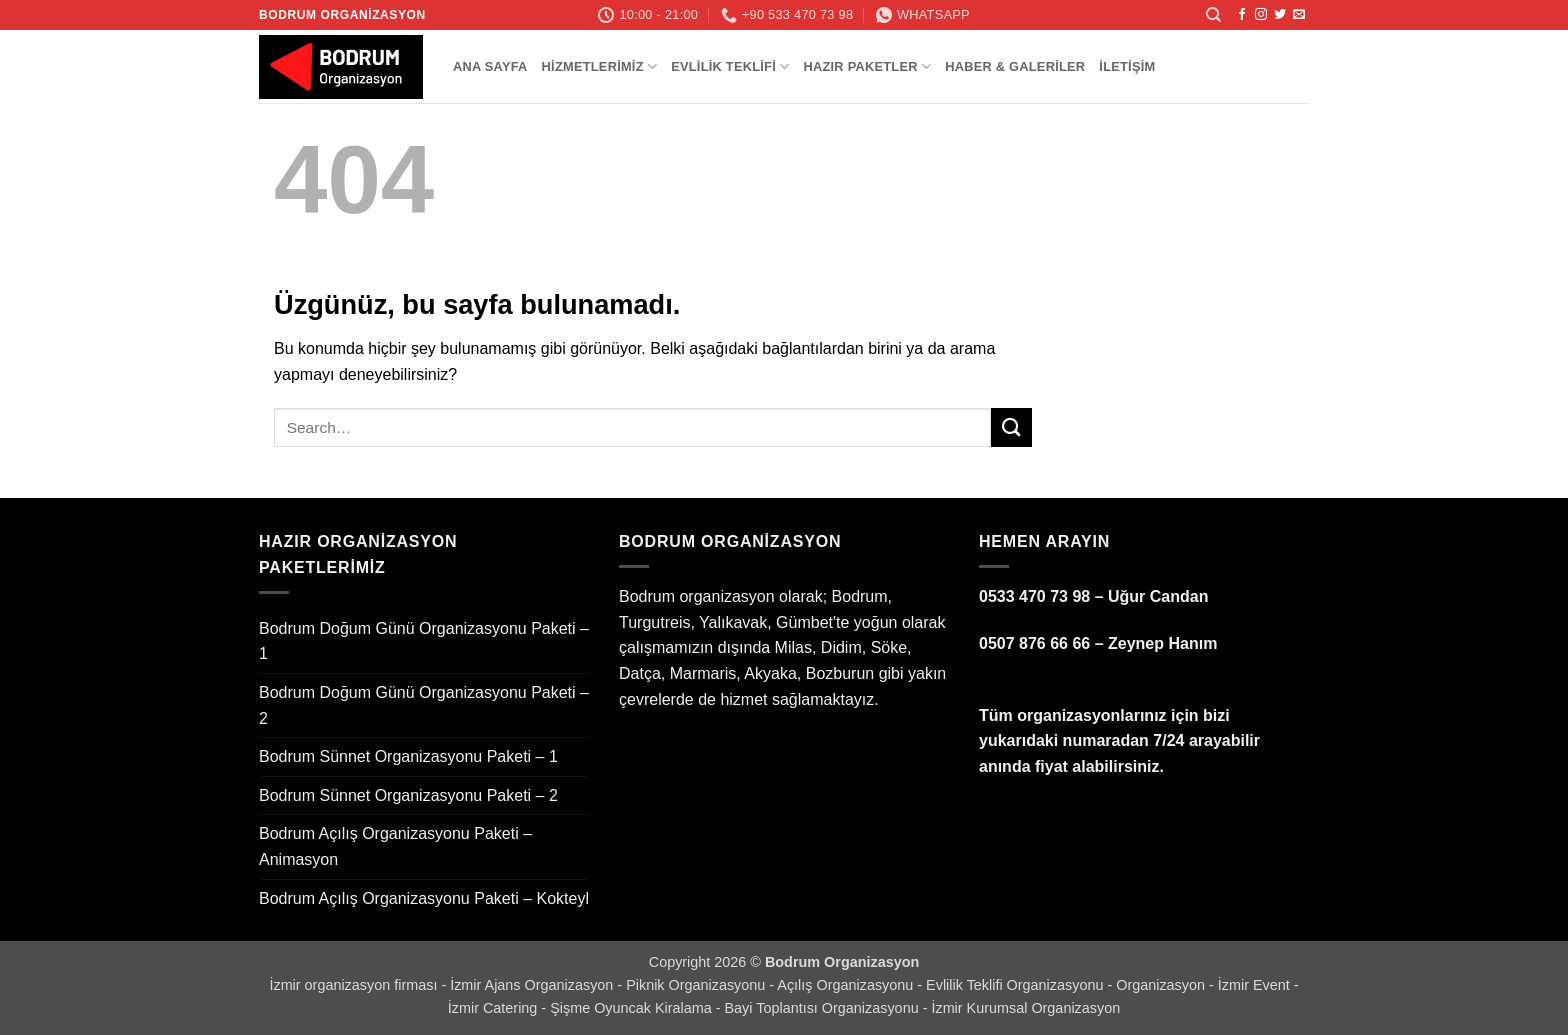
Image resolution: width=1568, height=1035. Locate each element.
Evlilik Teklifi (730, 66)
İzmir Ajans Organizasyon (533, 985)
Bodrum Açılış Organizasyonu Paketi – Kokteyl (424, 898)
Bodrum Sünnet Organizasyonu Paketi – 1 (408, 756)
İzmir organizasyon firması (355, 985)
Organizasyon (1162, 985)
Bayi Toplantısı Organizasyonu (824, 1008)
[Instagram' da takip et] (1261, 15)
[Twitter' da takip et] (1280, 15)
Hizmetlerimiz (600, 66)
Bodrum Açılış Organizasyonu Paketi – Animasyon (395, 846)
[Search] (1213, 15)
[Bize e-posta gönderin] (1299, 15)
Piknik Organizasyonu (697, 985)
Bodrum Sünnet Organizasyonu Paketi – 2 (408, 795)
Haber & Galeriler (1015, 66)
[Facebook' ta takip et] (1242, 15)
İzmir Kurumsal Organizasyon (1025, 1008)
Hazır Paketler (867, 66)
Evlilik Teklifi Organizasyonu (1016, 985)
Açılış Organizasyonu (847, 985)
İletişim (1127, 66)
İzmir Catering (495, 1008)
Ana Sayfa (490, 66)
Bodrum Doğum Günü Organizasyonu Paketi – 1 (424, 641)
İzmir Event (1256, 985)
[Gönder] (1011, 427)
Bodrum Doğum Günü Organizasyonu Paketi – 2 (424, 705)
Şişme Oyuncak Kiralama (633, 1008)
